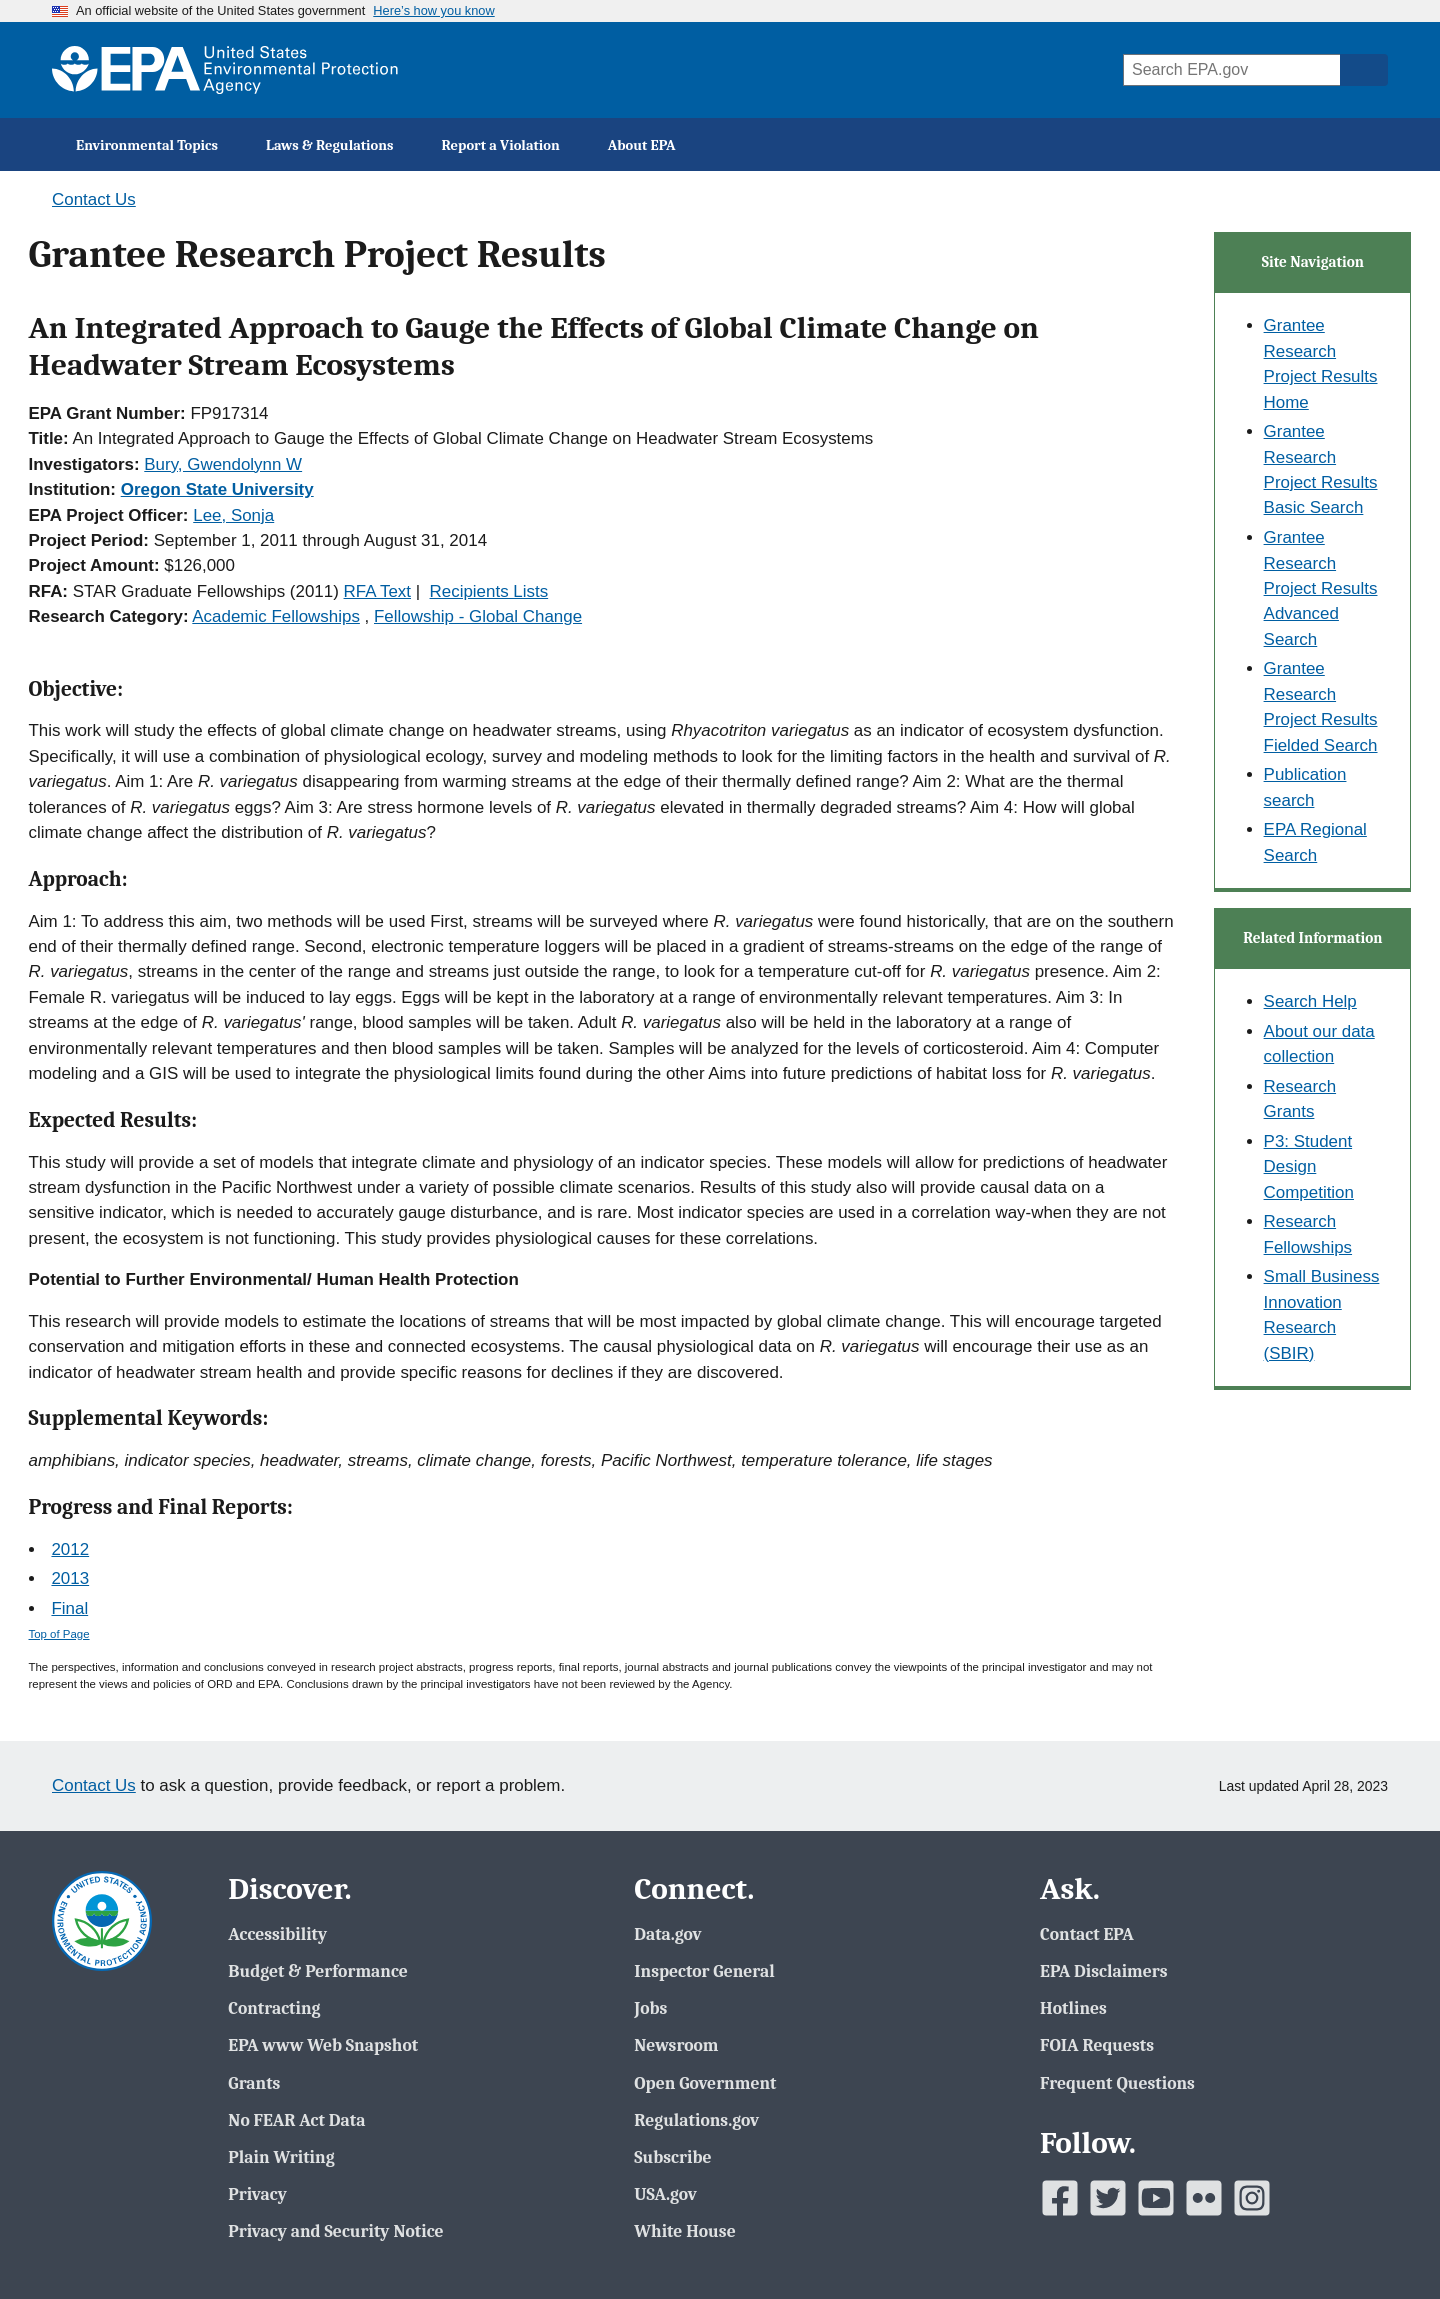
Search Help (1310, 1001)
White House (684, 2231)
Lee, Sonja (233, 515)
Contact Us (94, 199)
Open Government (705, 2083)
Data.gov (667, 1934)
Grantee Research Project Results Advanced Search (1321, 588)
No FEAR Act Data (296, 2120)
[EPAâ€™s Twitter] (1108, 2198)
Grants (254, 2083)
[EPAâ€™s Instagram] (1252, 2198)
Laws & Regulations (330, 145)
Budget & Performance (317, 1971)
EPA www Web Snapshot (323, 2045)
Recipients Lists (489, 591)
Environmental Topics (147, 145)
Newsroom (676, 2045)
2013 (70, 1578)
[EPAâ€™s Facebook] (1060, 2198)
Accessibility (277, 1934)
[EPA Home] (225, 70)
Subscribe (672, 2157)
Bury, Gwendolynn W (223, 464)
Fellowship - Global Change (478, 616)
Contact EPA (1087, 1934)
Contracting (274, 2008)
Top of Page (59, 1634)
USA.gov (665, 2194)
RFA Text (377, 591)
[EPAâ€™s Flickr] (1204, 2198)
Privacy (257, 2194)
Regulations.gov (696, 2120)
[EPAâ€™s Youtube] (1156, 2198)
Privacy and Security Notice (335, 2231)
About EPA (642, 145)
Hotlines (1073, 2008)
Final (69, 1608)
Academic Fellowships (276, 616)
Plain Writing (281, 2157)
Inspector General (704, 1971)
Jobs (650, 2008)
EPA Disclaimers (1103, 1971)
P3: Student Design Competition (1309, 1167)
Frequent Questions (1117, 2083)
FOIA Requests (1097, 2045)
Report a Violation (501, 145)
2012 (70, 1549)
